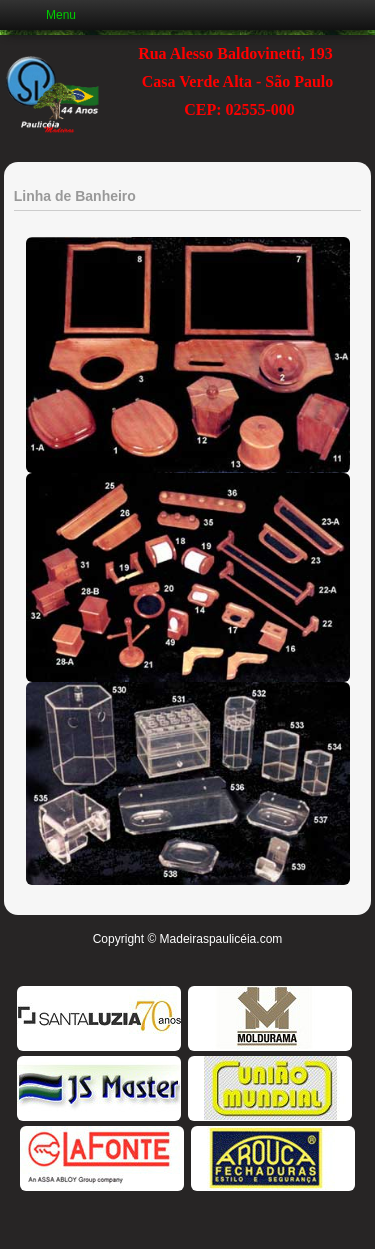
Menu (61, 15)
